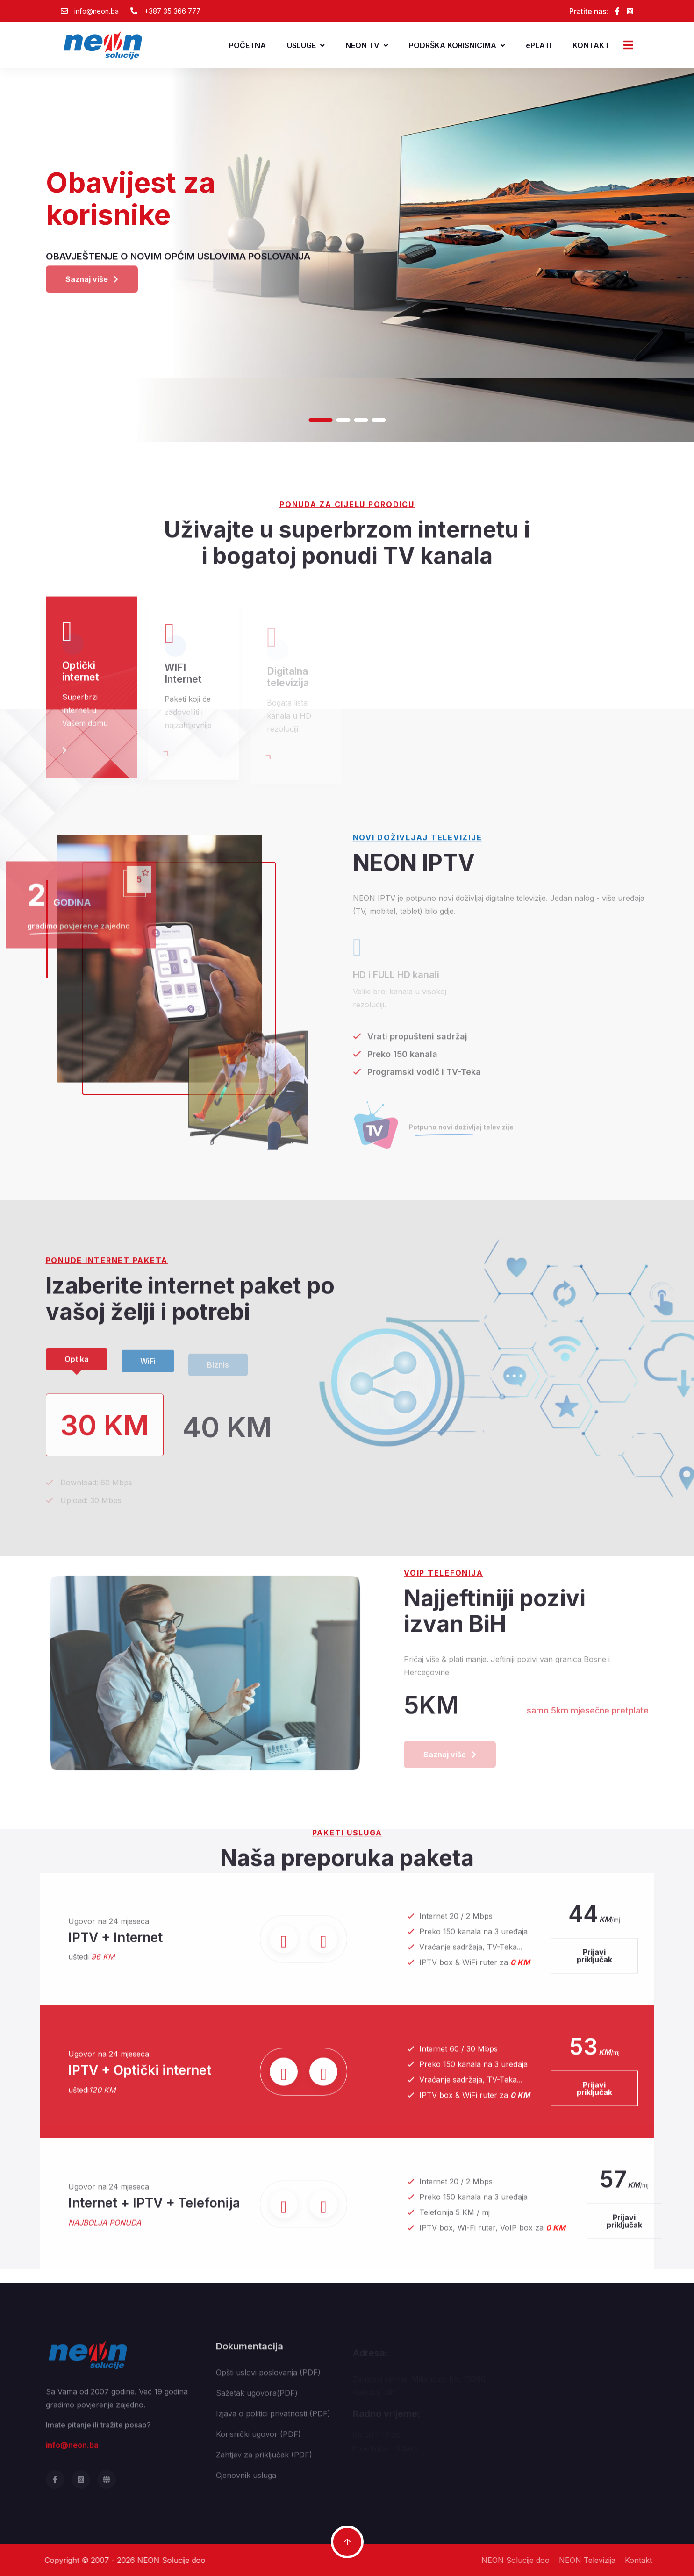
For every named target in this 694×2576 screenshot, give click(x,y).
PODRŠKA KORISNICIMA (457, 45)
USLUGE (305, 45)
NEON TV (366, 45)
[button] (320, 420)
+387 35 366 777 (172, 11)
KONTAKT (590, 45)
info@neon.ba (96, 11)
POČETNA (247, 45)
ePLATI (538, 45)
